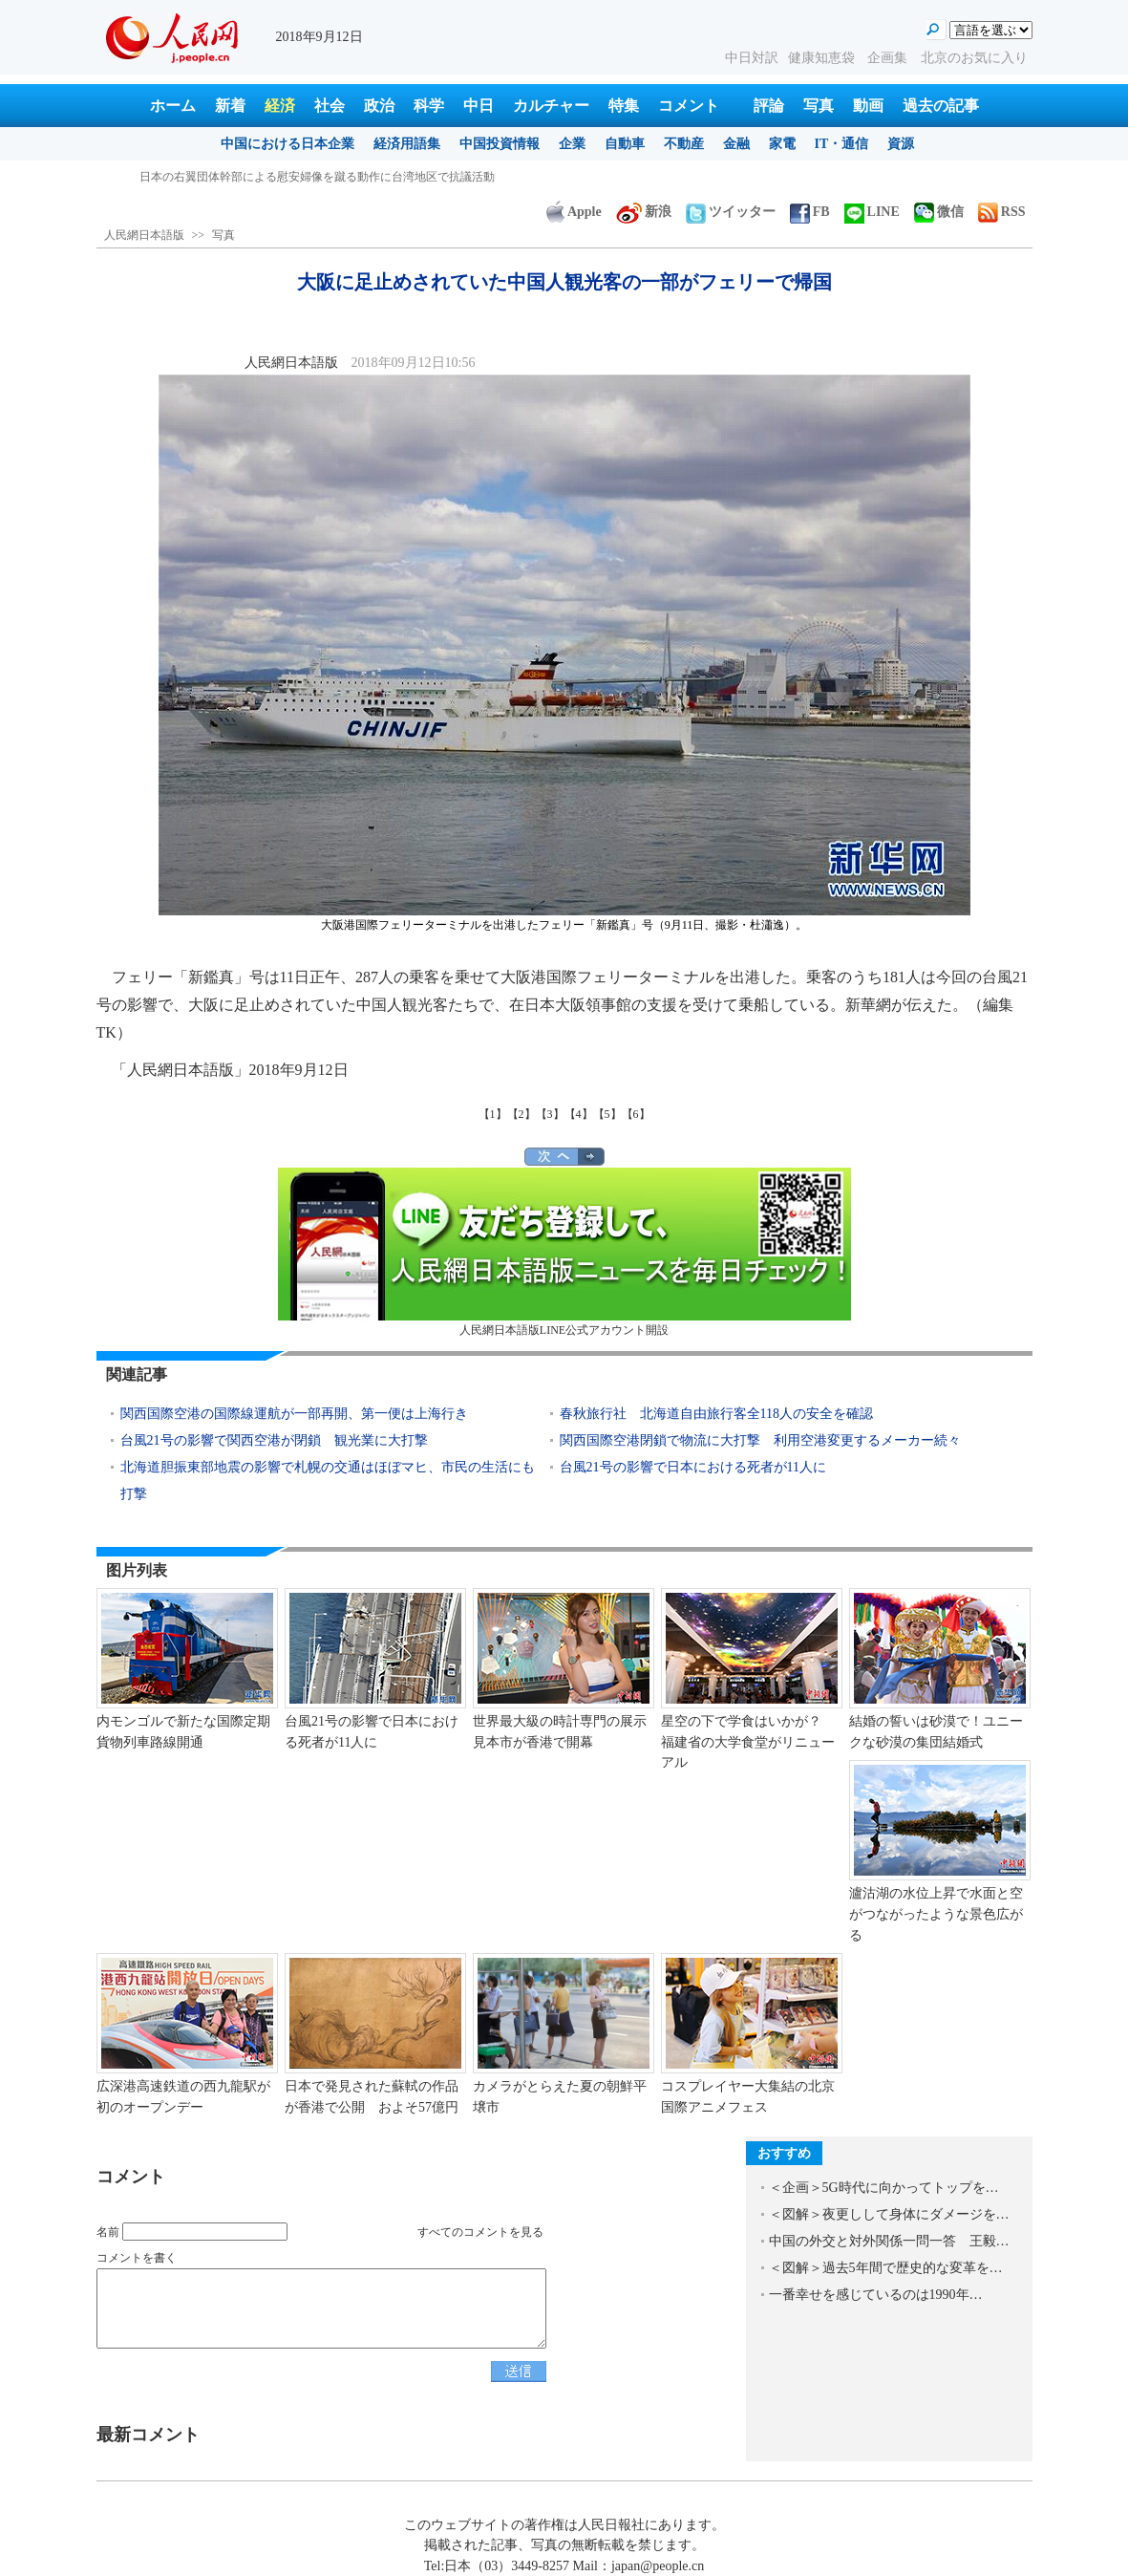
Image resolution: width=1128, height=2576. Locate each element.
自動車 (625, 144)
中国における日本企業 (287, 144)
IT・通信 (842, 144)
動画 (868, 105)
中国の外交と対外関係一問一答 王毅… (889, 2241)
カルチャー (551, 105)
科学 (429, 105)
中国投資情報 (499, 144)
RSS (1002, 211)
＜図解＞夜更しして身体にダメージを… (889, 2214)
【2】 (521, 1114)
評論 (769, 105)
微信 (939, 211)
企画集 (889, 58)
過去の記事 (941, 105)
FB (810, 211)
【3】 (550, 1114)
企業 (572, 144)
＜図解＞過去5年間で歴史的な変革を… (886, 2268)
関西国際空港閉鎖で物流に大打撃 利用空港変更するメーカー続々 (760, 1440)
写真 (818, 105)
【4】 (578, 1114)
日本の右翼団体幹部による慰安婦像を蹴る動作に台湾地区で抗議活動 (317, 176)
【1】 (493, 1114)
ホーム (173, 105)
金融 (736, 144)
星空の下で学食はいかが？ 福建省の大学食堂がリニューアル (748, 1742)
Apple (574, 211)
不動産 (684, 144)
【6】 (636, 1114)
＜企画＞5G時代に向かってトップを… (884, 2187)
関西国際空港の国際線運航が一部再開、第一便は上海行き (294, 1413)
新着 (230, 105)
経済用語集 (406, 144)
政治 (379, 105)
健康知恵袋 (823, 58)
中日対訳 (751, 58)
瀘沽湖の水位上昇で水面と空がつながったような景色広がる (936, 1914)
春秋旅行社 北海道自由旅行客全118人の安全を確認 (716, 1413)
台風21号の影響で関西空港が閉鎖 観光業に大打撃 (274, 1440)
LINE (872, 211)
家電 (782, 144)
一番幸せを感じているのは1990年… (876, 2294)
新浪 (643, 211)
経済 (280, 105)
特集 (623, 105)
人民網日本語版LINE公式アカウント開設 (564, 1252)
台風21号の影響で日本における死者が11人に (693, 1467)
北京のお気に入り (974, 58)
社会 (329, 105)
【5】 (607, 1114)
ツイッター (731, 211)
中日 (478, 105)
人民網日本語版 (144, 235)
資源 (900, 144)
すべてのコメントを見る (480, 2232)
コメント (688, 105)
